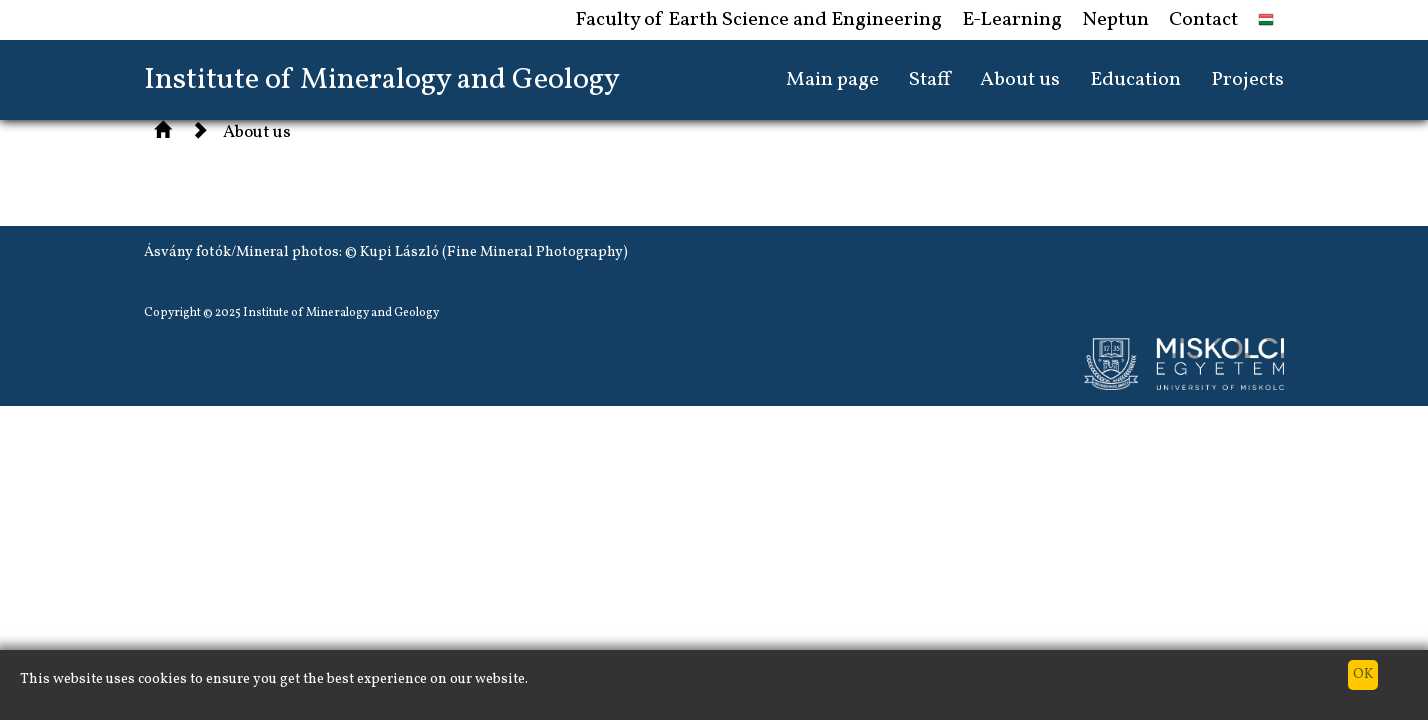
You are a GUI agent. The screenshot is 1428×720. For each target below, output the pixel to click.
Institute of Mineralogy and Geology (382, 80)
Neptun (1115, 20)
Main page (832, 80)
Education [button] (1135, 80)
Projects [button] (1247, 80)
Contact (1203, 20)
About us (257, 133)
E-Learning (1012, 20)
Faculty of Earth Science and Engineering (758, 20)
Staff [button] (929, 80)
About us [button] (1020, 80)
